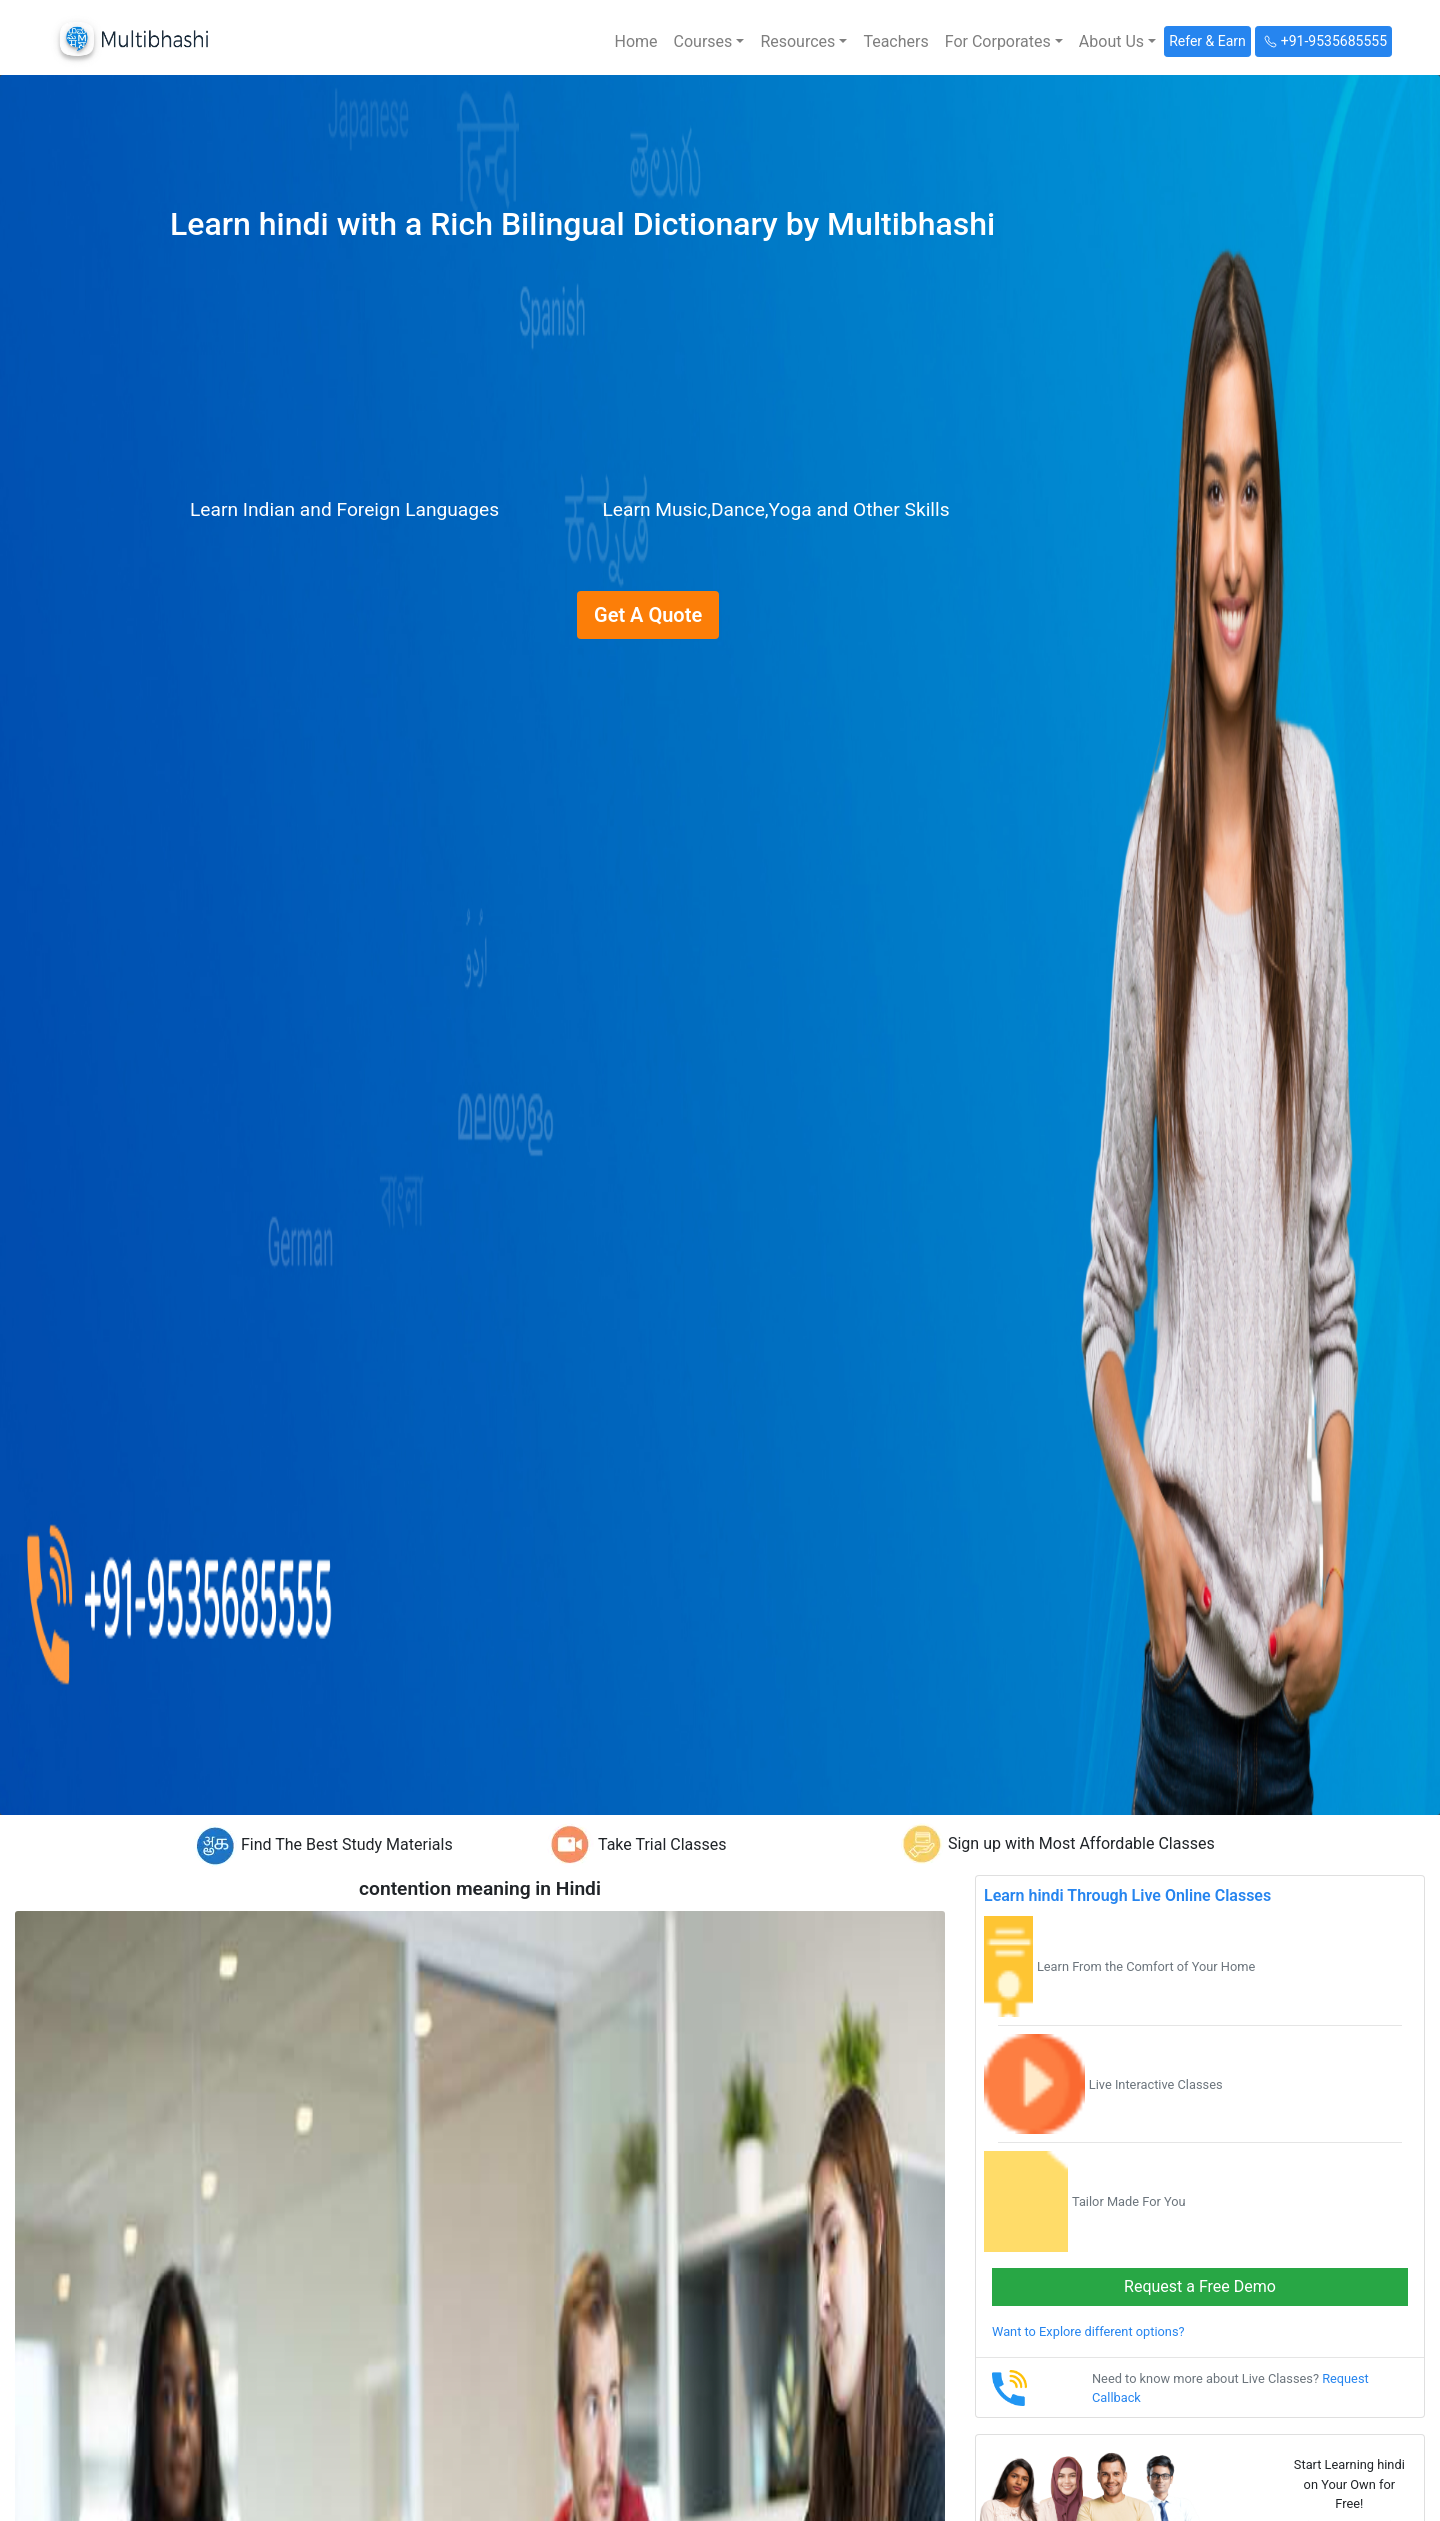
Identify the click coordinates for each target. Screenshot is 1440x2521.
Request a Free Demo (1200, 2286)
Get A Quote (648, 615)
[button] (709, 42)
